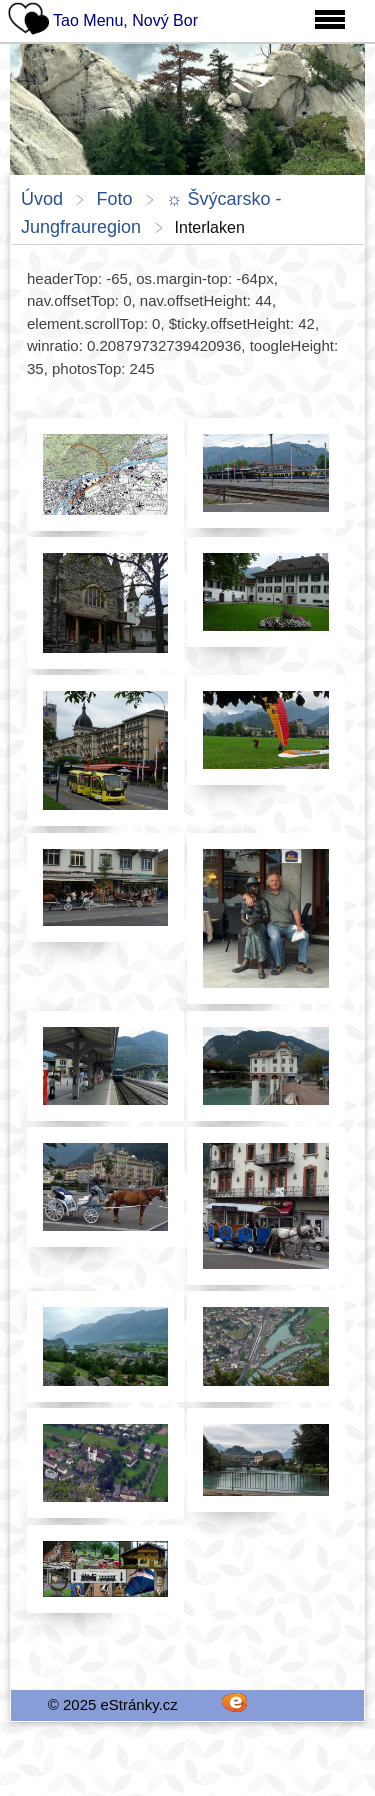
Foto (114, 199)
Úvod (42, 199)
